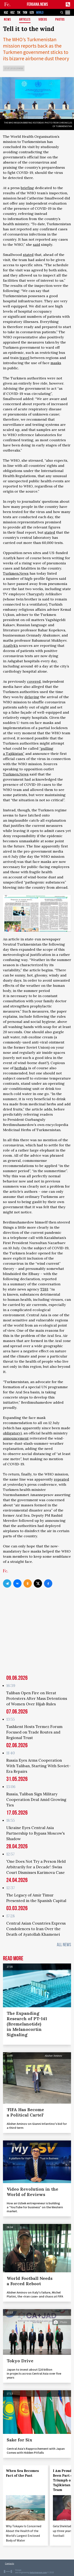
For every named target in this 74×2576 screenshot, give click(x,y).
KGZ (12, 13)
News (7, 20)
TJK (18, 13)
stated (28, 254)
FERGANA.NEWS (37, 4)
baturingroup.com (38, 2572)
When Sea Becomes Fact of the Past (22, 2473)
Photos (60, 20)
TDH (44, 1289)
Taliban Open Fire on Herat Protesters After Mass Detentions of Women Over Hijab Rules (36, 1698)
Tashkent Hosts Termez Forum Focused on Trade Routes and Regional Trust (34, 1732)
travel (24, 357)
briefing (27, 188)
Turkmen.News (16, 573)
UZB (32, 13)
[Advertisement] (37, 1634)
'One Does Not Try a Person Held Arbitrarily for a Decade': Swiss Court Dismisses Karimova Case (36, 1867)
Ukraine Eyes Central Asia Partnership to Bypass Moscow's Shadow (35, 1833)
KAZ (6, 13)
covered (34, 681)
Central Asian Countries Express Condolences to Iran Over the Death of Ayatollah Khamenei (36, 1929)
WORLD (39, 13)
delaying (31, 697)
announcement (16, 1438)
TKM (25, 13)
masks (56, 363)
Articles (25, 20)
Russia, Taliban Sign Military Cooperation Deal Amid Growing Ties (36, 1799)
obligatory (12, 1433)
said (36, 244)
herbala (20, 1068)
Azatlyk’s (10, 645)
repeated (61, 1479)
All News (64, 1945)
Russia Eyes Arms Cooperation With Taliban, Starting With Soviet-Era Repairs (38, 1766)
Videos (42, 20)
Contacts (9, 2563)
